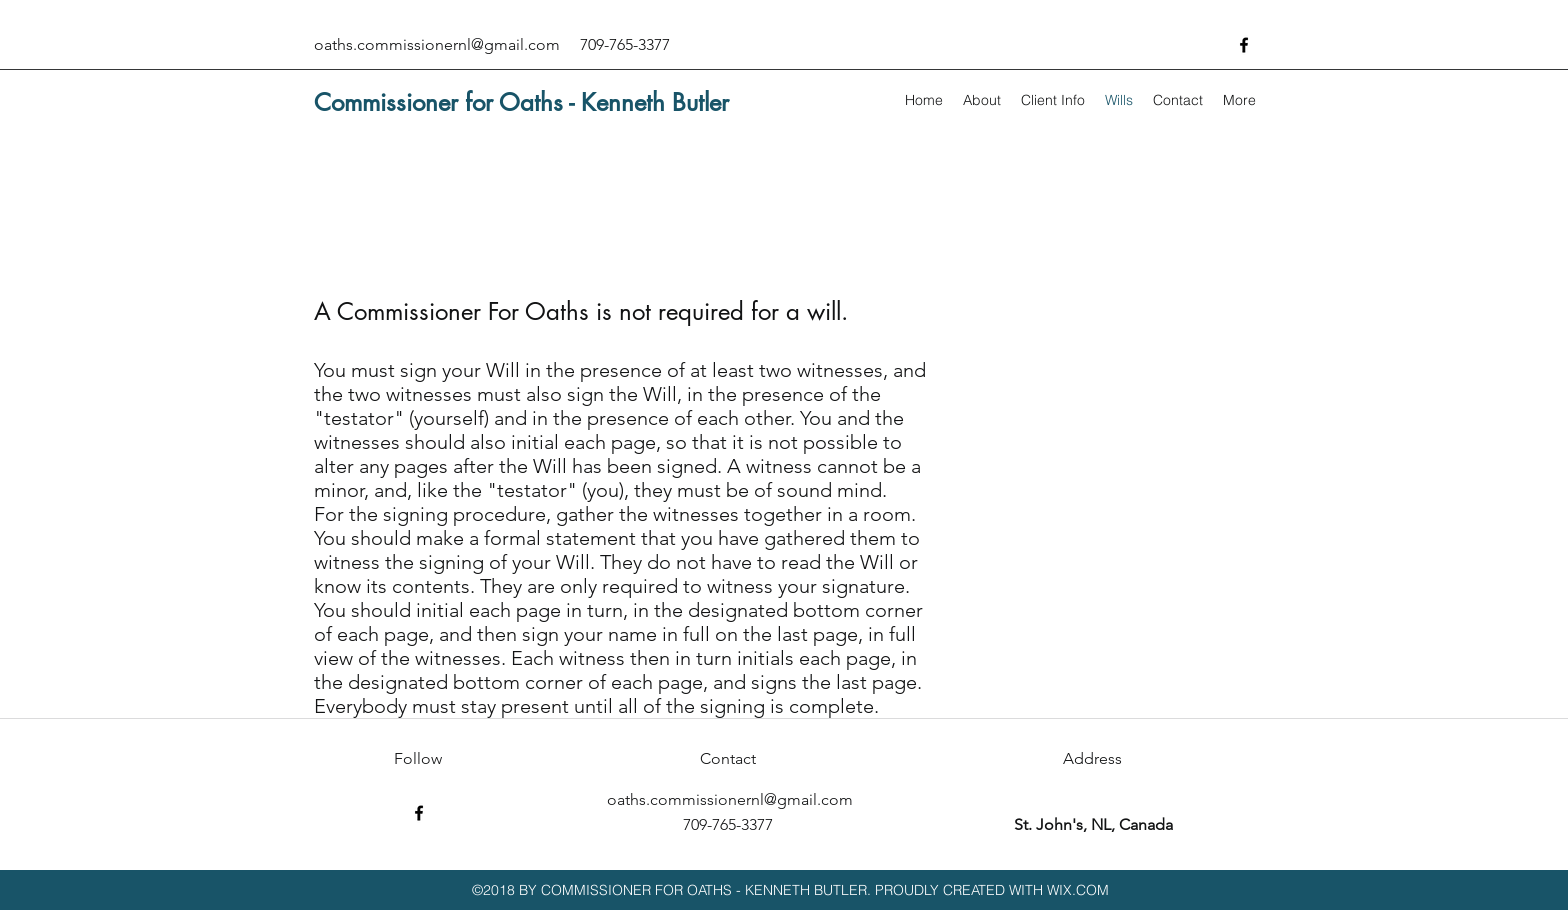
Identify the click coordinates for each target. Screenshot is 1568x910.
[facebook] (1244, 45)
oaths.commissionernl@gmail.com (437, 44)
